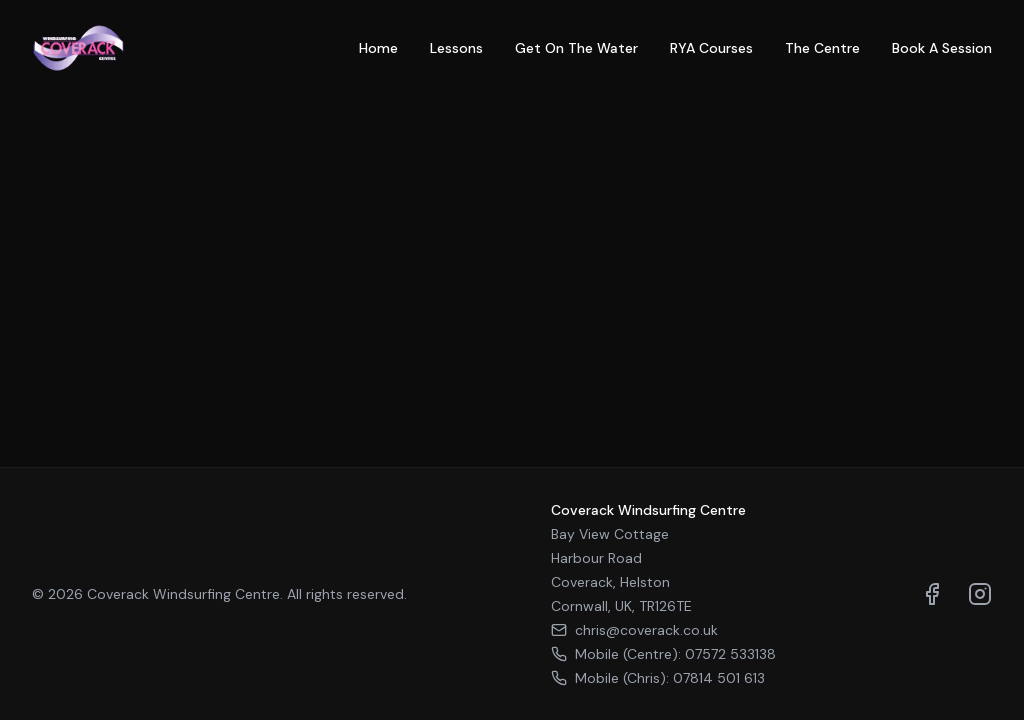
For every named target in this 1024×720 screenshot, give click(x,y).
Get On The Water (576, 48)
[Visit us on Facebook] (932, 594)
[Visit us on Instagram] (980, 594)
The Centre (822, 48)
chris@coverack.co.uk (634, 630)
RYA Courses (711, 48)
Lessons (456, 48)
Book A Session (942, 48)
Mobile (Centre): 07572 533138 (663, 654)
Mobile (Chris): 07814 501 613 (658, 678)
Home (378, 48)
